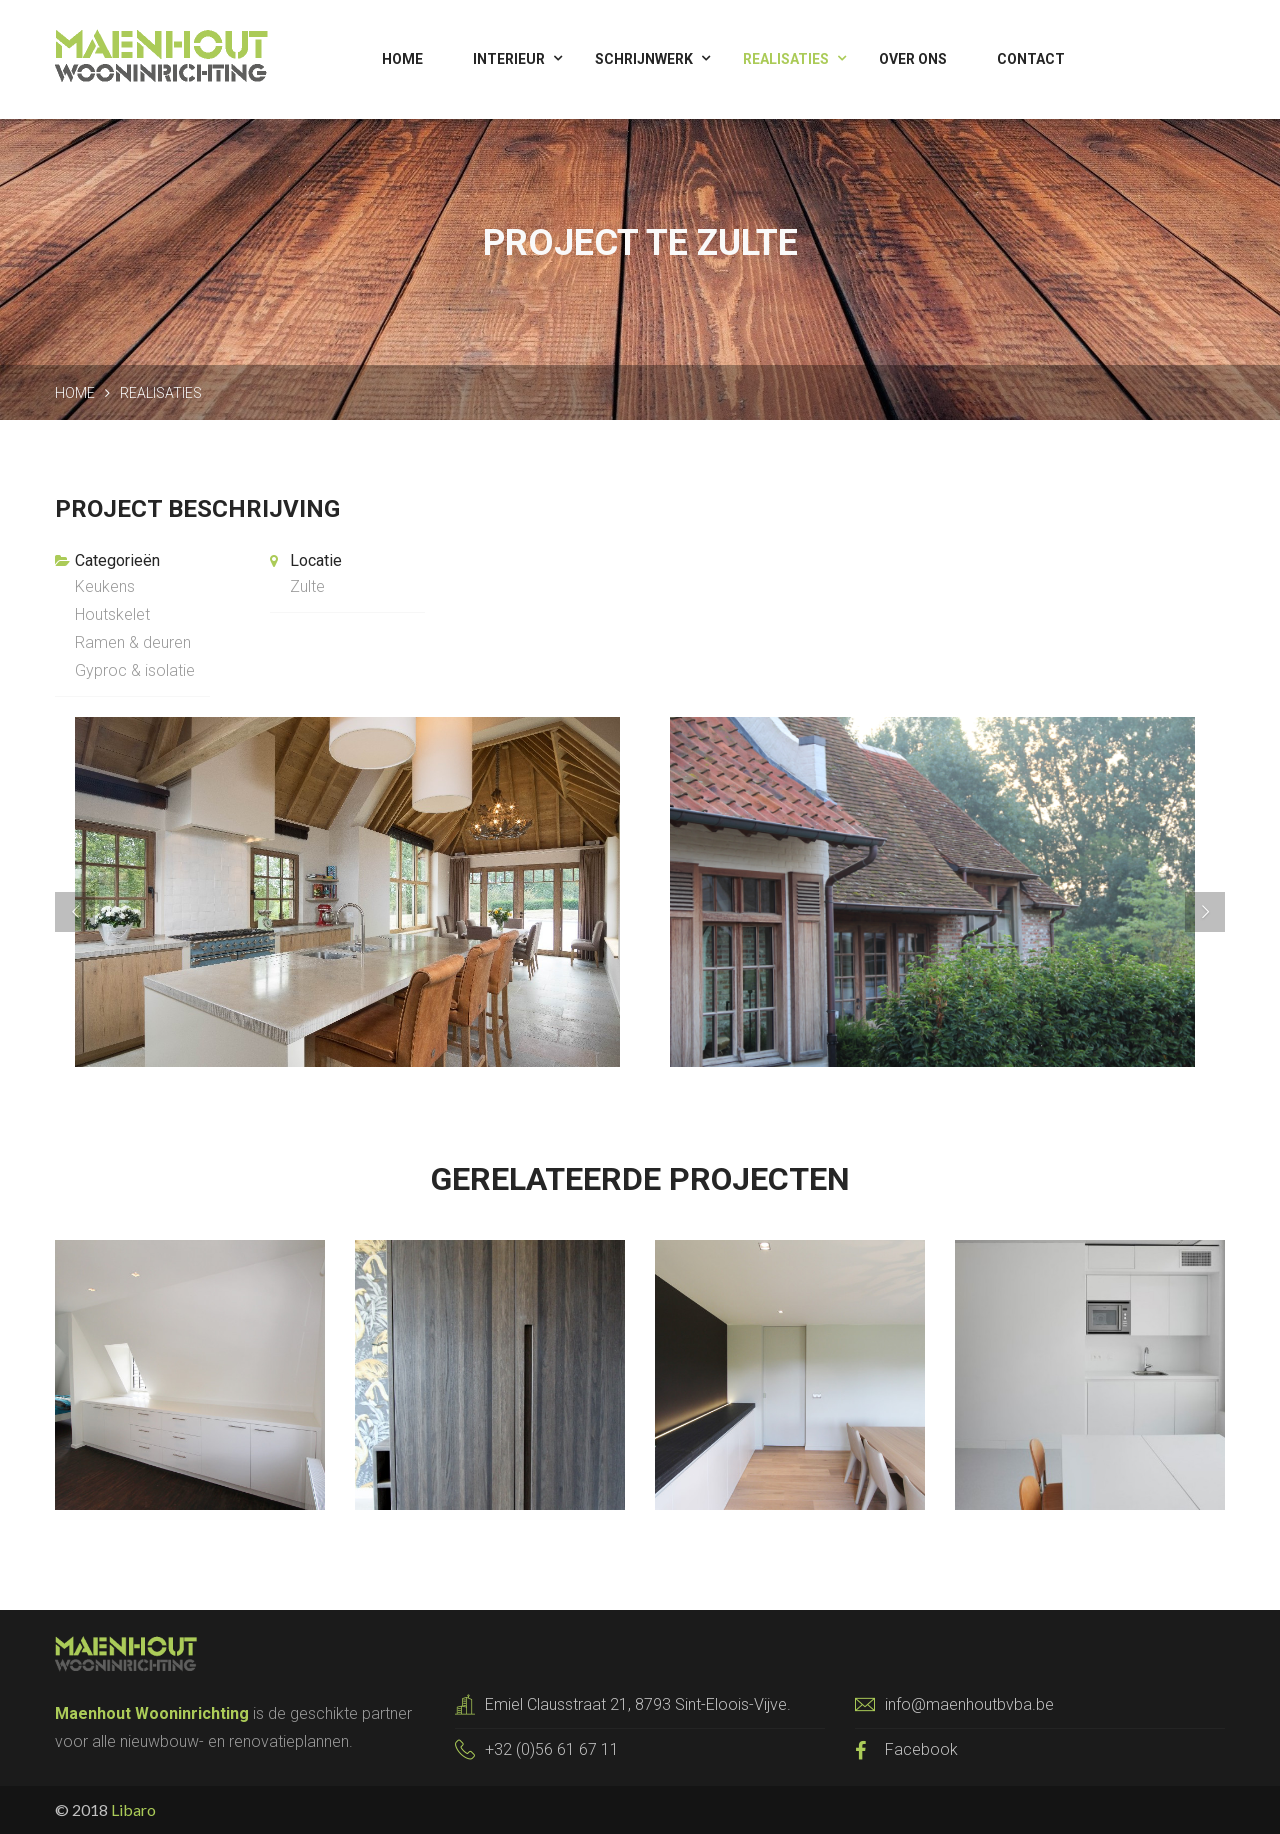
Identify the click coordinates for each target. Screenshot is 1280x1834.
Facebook (921, 1749)
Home (402, 59)
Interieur (509, 59)
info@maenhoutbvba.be (969, 1704)
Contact (1031, 59)
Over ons (913, 59)
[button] (143, 892)
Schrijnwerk (644, 59)
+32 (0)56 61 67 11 (552, 1749)
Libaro (133, 1809)
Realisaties (786, 59)
